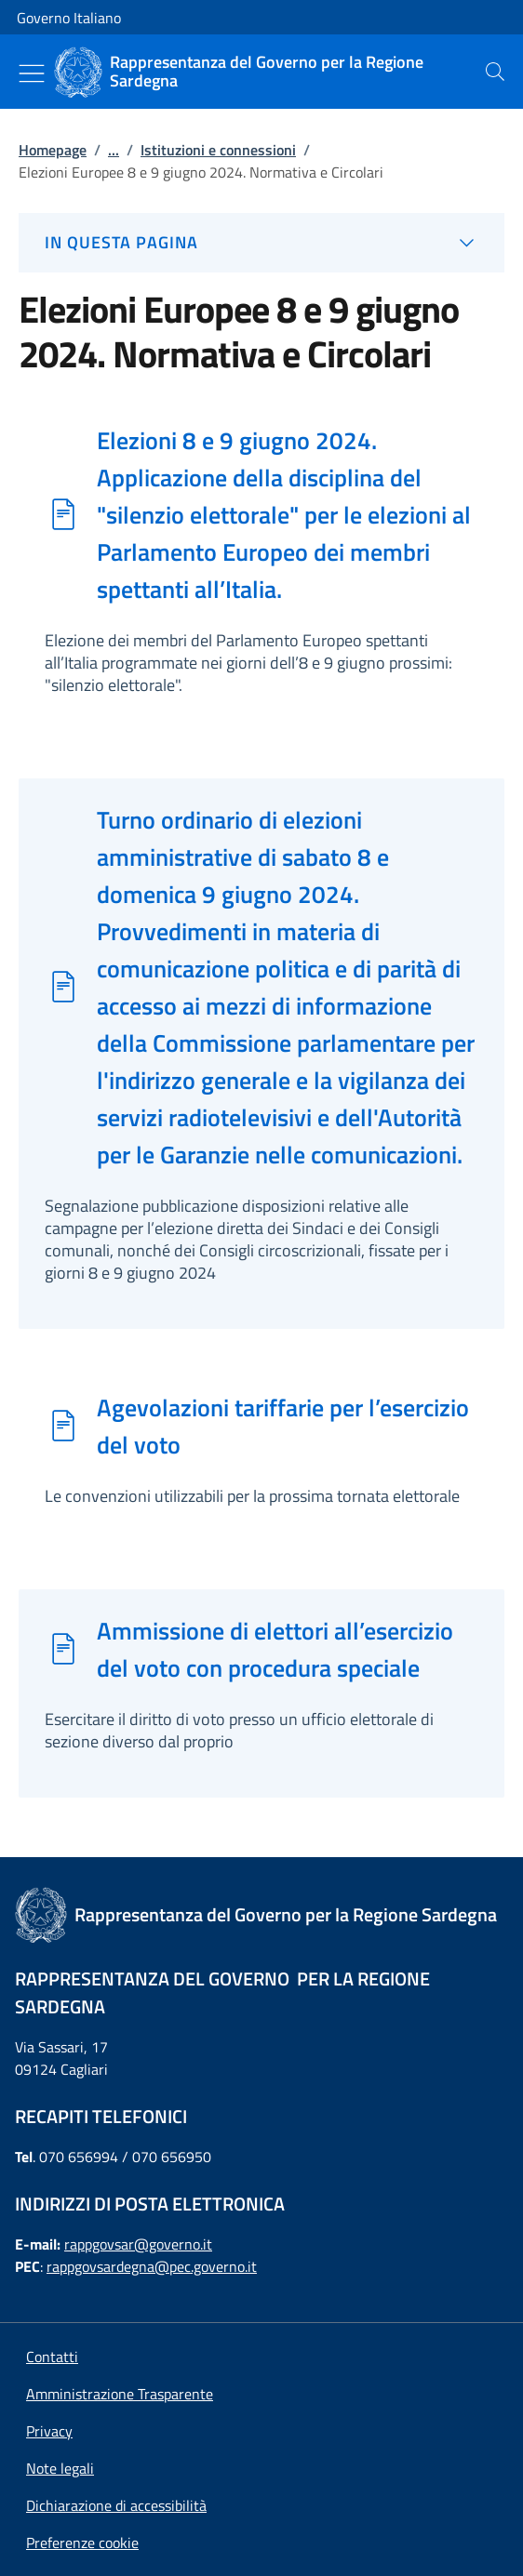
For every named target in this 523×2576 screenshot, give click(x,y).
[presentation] (495, 71)
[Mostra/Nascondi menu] (32, 73)
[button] (82, 2542)
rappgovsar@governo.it (138, 2244)
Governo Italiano (69, 18)
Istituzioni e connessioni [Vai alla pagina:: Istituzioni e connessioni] (218, 150)
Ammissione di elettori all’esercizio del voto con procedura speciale (275, 1649)
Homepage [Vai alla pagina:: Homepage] (53, 150)
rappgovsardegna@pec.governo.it (152, 2266)
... (113, 150)
